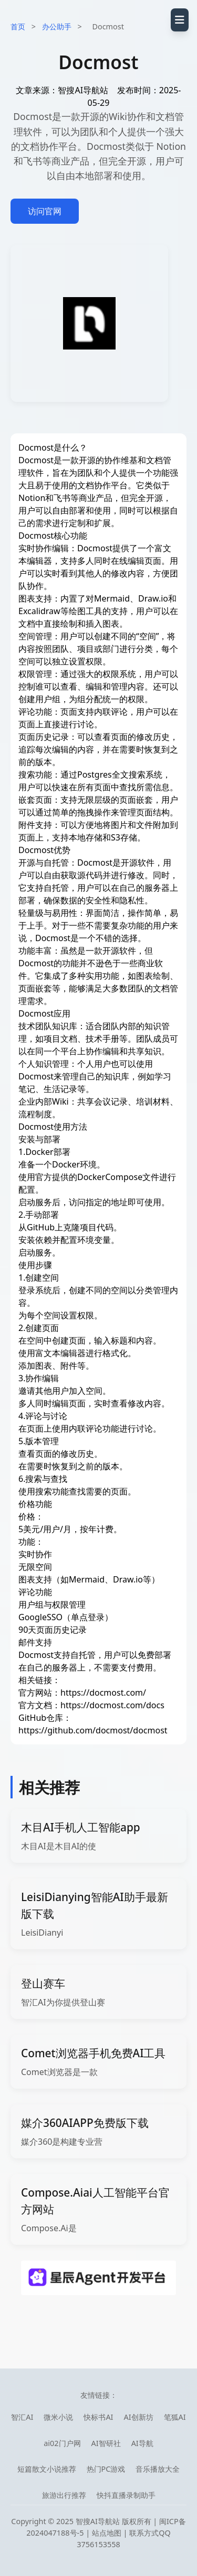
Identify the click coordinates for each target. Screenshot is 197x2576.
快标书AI (98, 2417)
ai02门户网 (62, 2443)
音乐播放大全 (158, 2469)
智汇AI (22, 2417)
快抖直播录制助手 (126, 2495)
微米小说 (58, 2417)
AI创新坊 (138, 2417)
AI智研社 (106, 2443)
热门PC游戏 (106, 2469)
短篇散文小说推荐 (46, 2469)
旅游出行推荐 (64, 2495)
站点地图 (106, 2533)
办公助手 (56, 26)
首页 (18, 26)
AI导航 (142, 2443)
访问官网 (44, 211)
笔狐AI (175, 2417)
